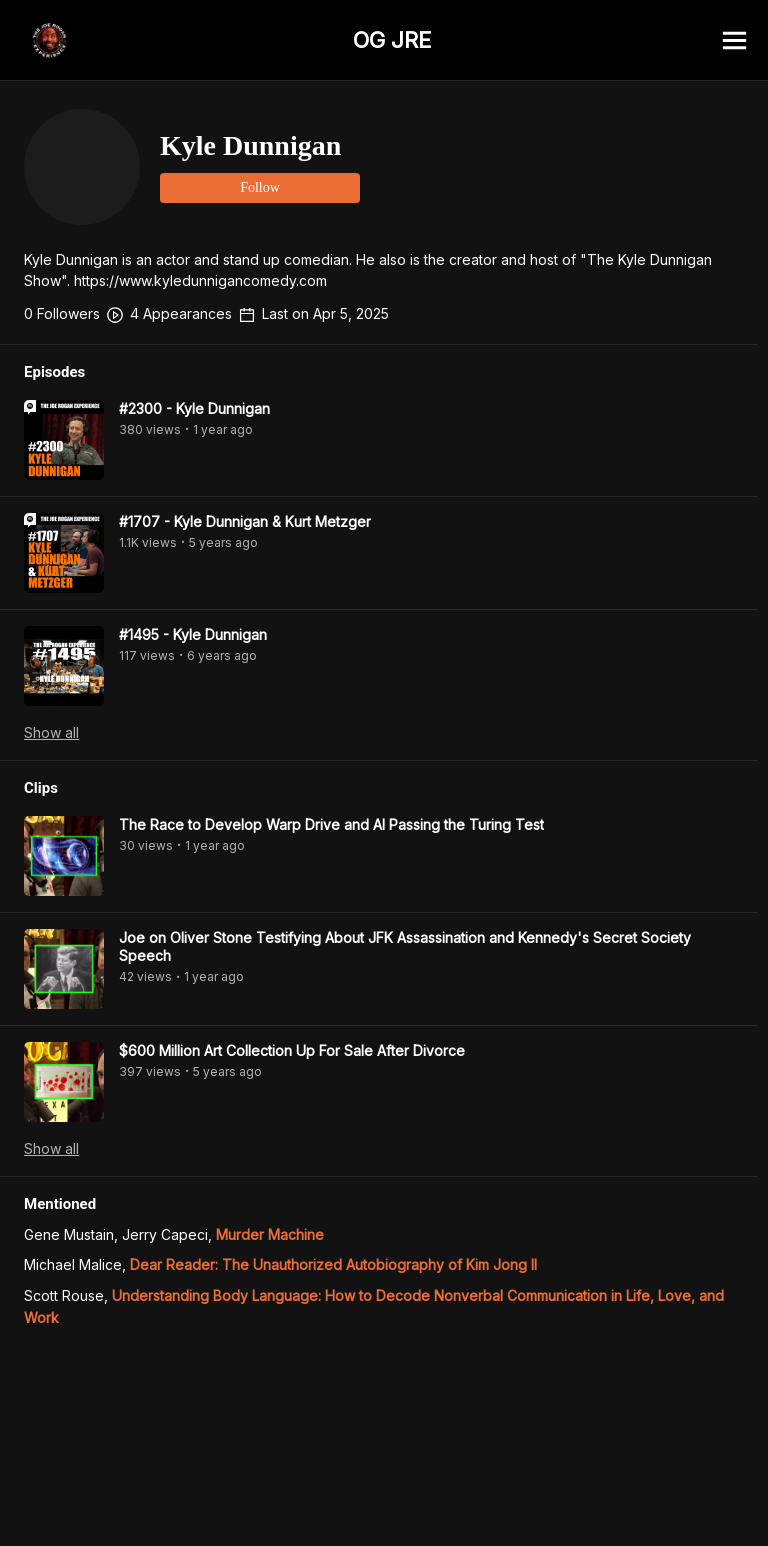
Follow (260, 187)
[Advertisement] (384, 1501)
